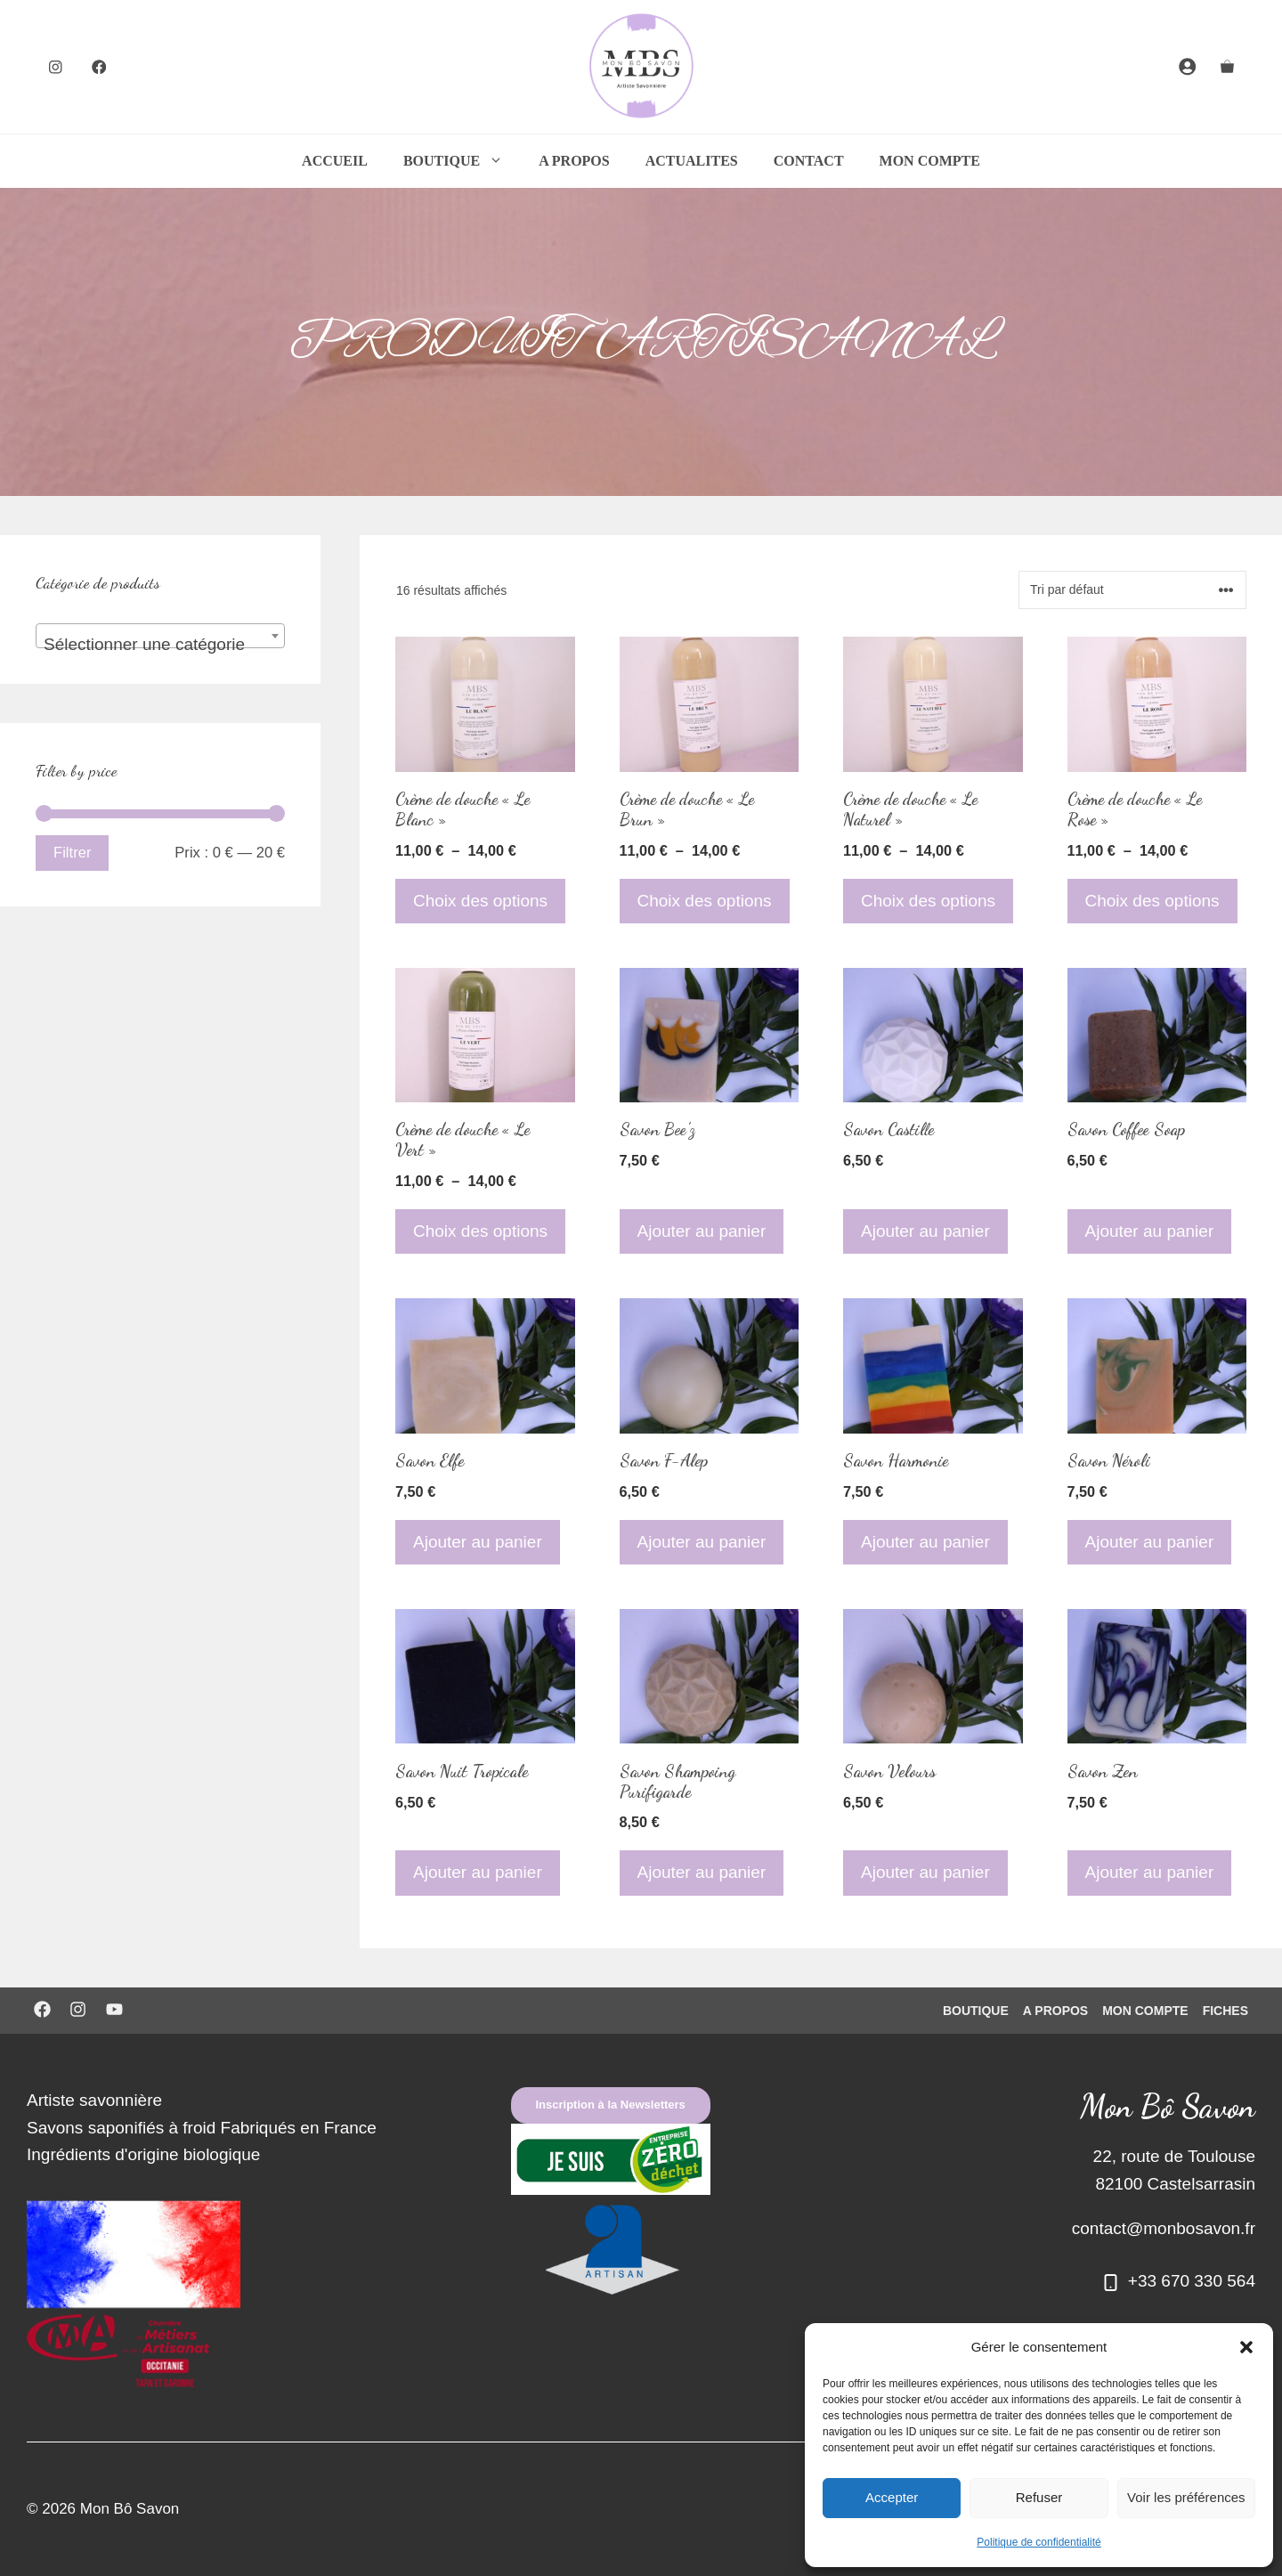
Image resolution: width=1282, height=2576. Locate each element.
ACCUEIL (335, 160)
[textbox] (160, 645)
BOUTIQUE (462, 161)
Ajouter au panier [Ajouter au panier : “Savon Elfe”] (477, 1541)
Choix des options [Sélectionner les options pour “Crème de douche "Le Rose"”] (1152, 900)
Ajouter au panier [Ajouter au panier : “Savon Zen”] (1149, 1872)
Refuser (1039, 2497)
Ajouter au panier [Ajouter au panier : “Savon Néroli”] (1149, 1541)
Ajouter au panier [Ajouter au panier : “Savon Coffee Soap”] (1149, 1231)
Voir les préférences (1186, 2497)
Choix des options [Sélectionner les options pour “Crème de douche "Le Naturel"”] (928, 900)
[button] (1246, 2347)
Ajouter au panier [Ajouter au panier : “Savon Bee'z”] (702, 1231)
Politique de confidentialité (1038, 2542)
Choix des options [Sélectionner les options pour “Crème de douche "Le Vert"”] (480, 1231)
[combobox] (160, 635)
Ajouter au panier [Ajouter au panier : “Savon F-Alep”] (702, 1541)
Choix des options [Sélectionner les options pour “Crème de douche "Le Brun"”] (704, 900)
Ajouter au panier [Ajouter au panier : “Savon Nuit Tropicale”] (477, 1872)
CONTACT (809, 160)
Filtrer (72, 852)
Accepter (891, 2497)
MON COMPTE (930, 160)
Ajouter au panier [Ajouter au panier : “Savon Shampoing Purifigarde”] (702, 1872)
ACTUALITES (691, 160)
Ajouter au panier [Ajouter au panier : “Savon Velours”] (925, 1872)
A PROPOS (574, 160)
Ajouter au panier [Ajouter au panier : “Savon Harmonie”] (925, 1541)
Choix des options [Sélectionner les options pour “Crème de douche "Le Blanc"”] (480, 900)
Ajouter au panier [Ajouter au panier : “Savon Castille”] (925, 1231)
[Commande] (1132, 590)
